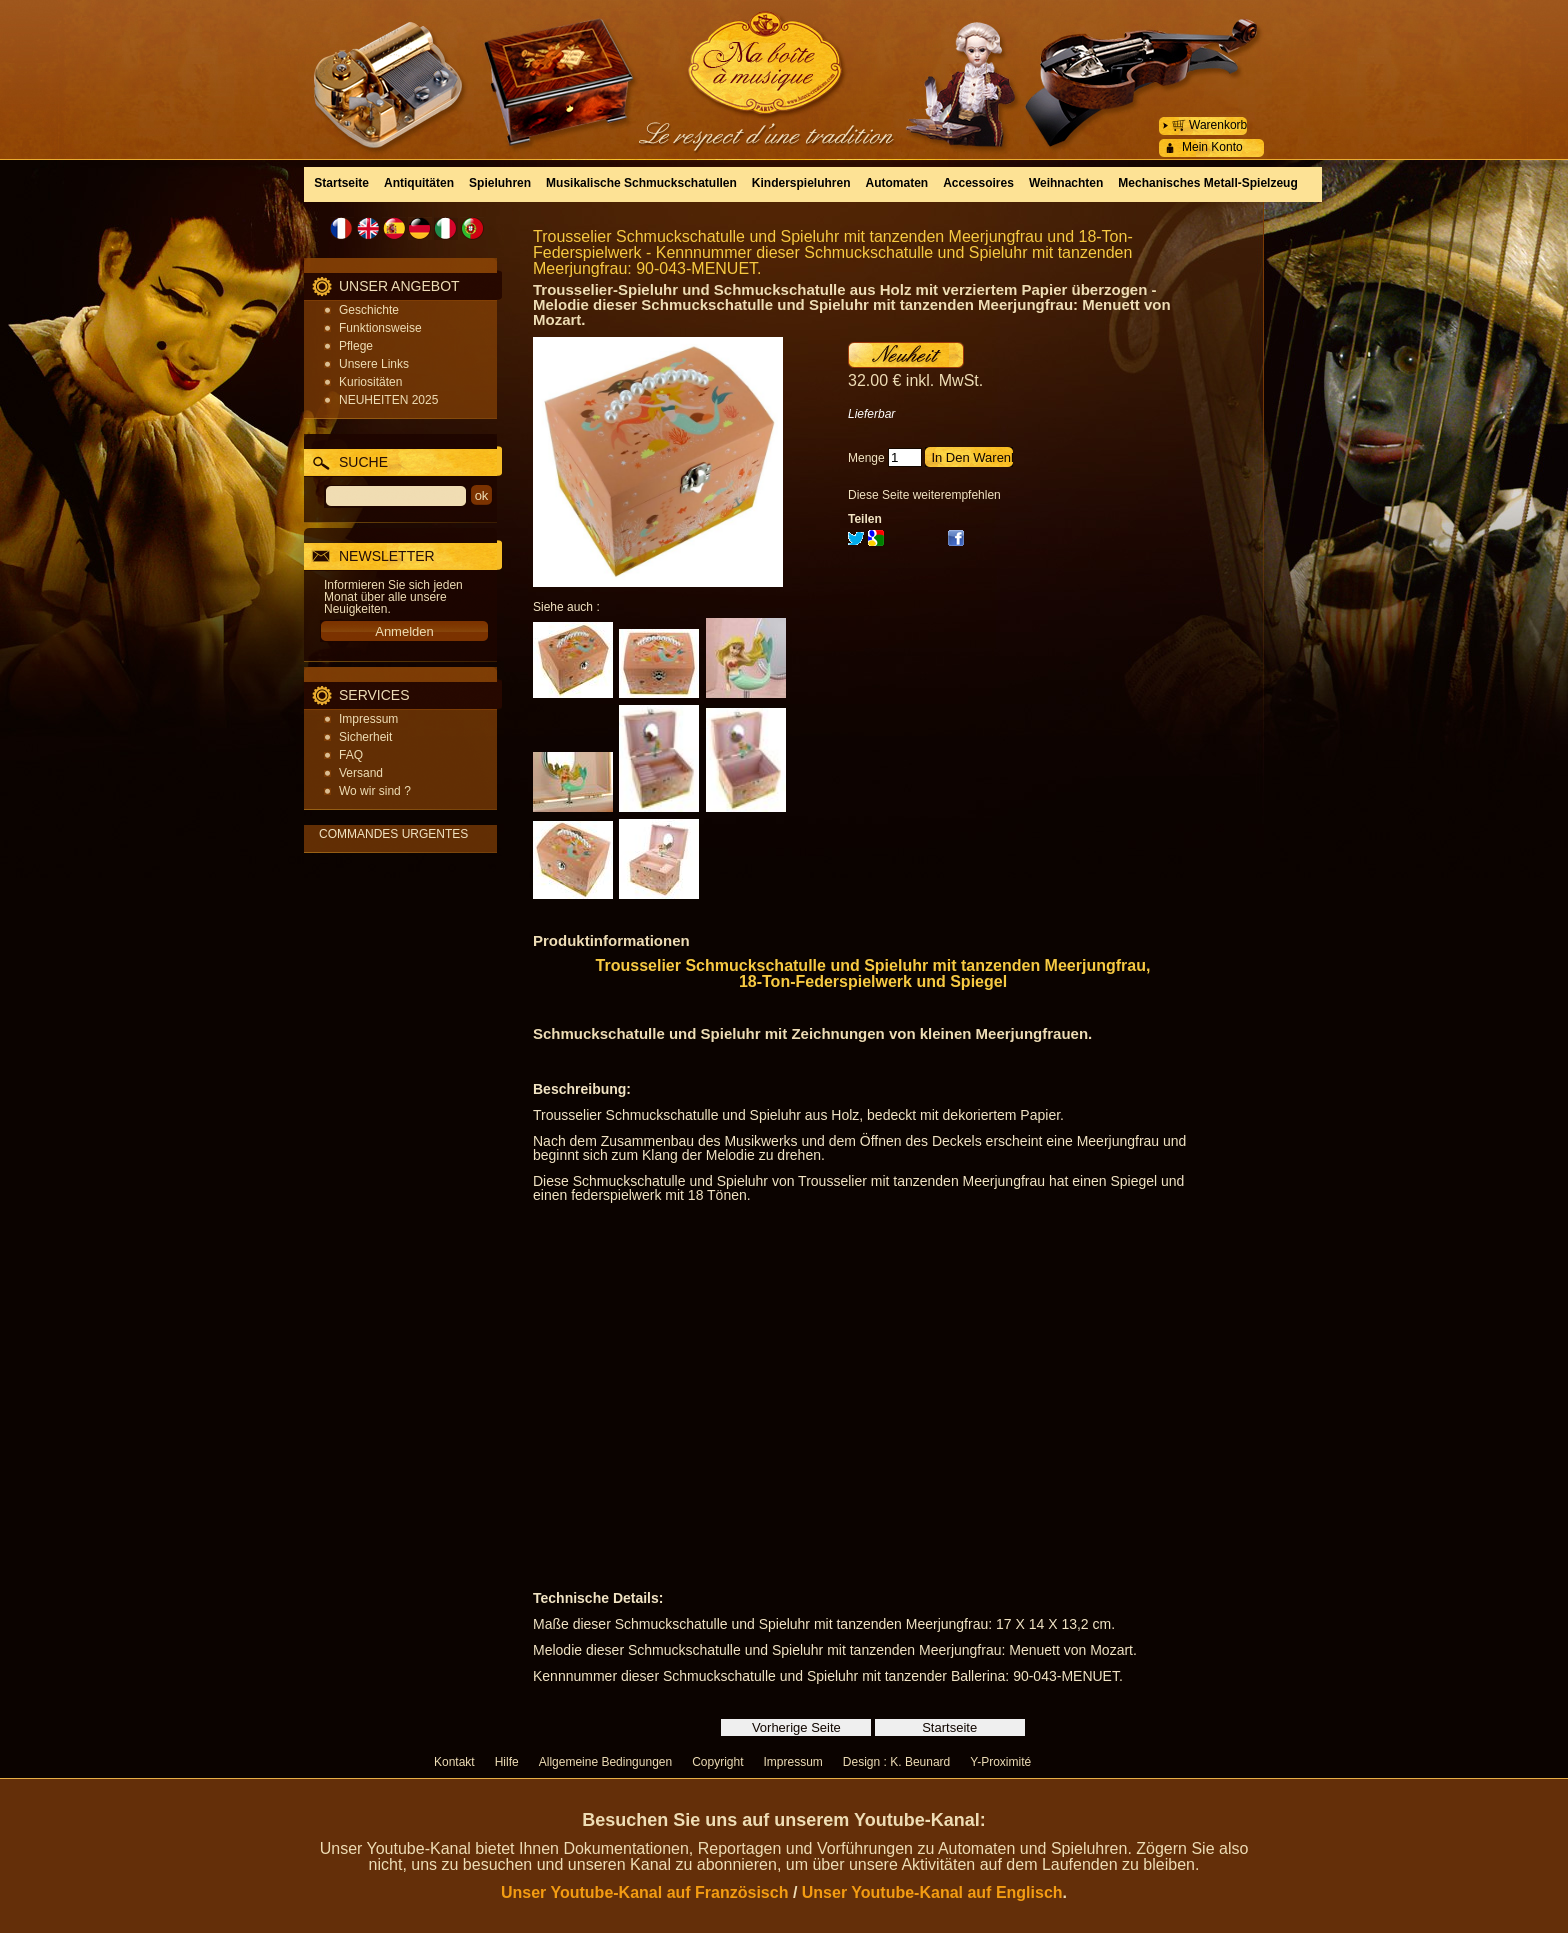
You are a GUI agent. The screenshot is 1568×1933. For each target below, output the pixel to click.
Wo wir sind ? (375, 791)
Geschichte (369, 310)
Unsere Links (374, 364)
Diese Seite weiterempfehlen (924, 495)
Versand (361, 773)
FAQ (351, 755)
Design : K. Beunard (896, 1762)
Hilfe (507, 1762)
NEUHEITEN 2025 (388, 400)
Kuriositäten (370, 382)
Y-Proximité (1000, 1762)
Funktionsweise (380, 328)
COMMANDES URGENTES (393, 834)
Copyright (717, 1762)
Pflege (356, 346)
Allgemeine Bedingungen (605, 1762)
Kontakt (454, 1762)
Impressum (368, 719)
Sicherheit (365, 737)
